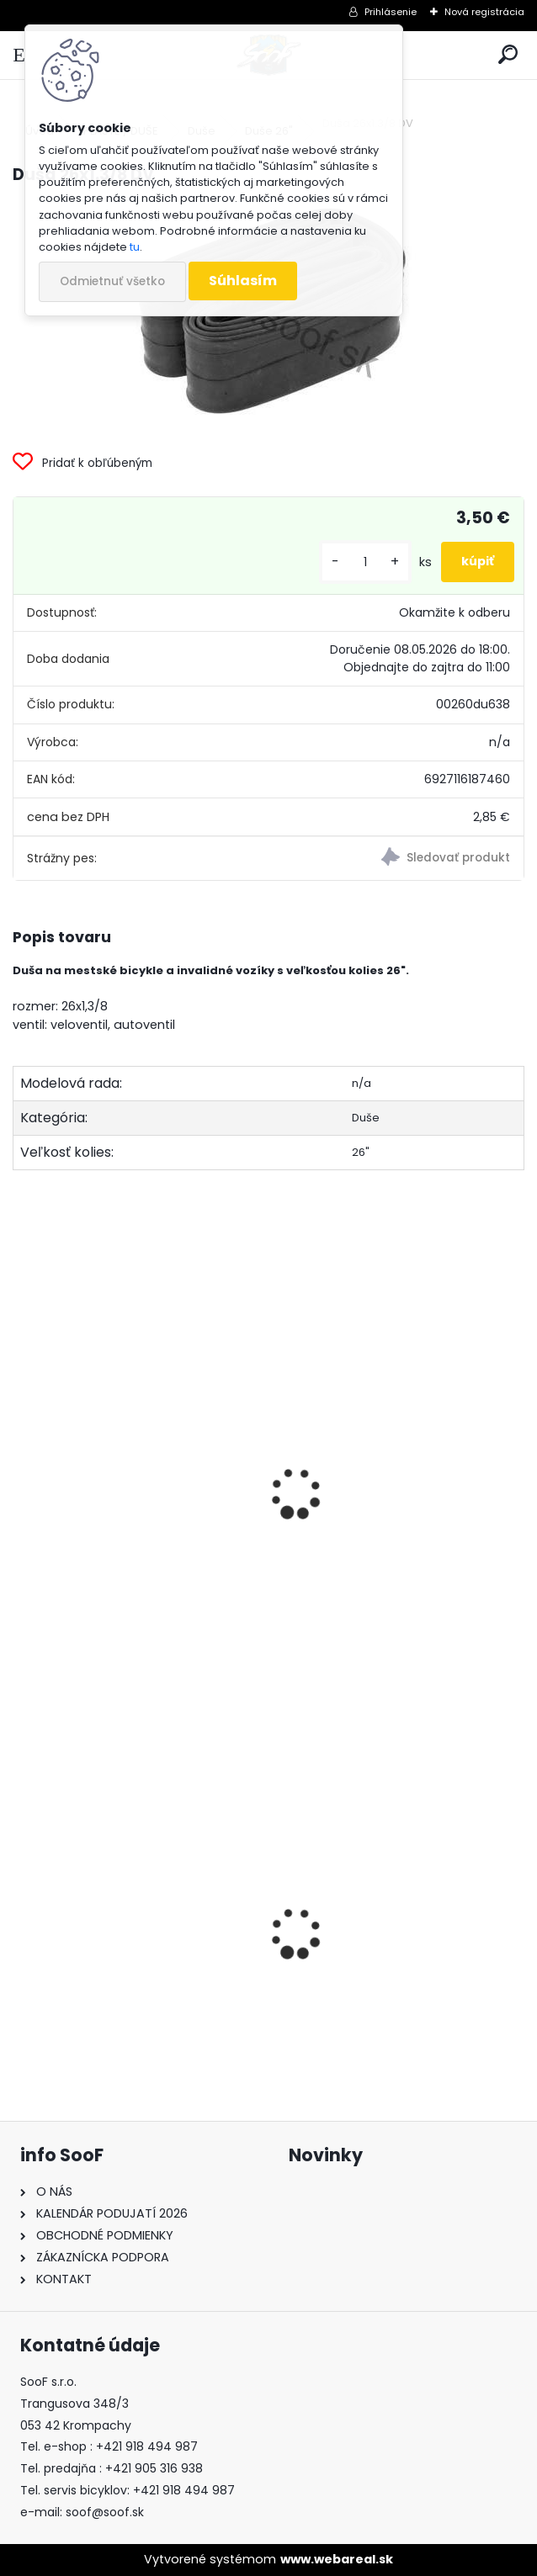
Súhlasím (243, 280)
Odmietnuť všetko (112, 281)
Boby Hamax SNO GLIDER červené (133, 1965)
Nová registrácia (484, 12)
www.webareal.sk (336, 2559)
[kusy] (365, 562)
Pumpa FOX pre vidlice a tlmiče (388, 2019)
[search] (508, 55)
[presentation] (20, 1470)
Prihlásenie (390, 12)
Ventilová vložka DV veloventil (122, 1490)
